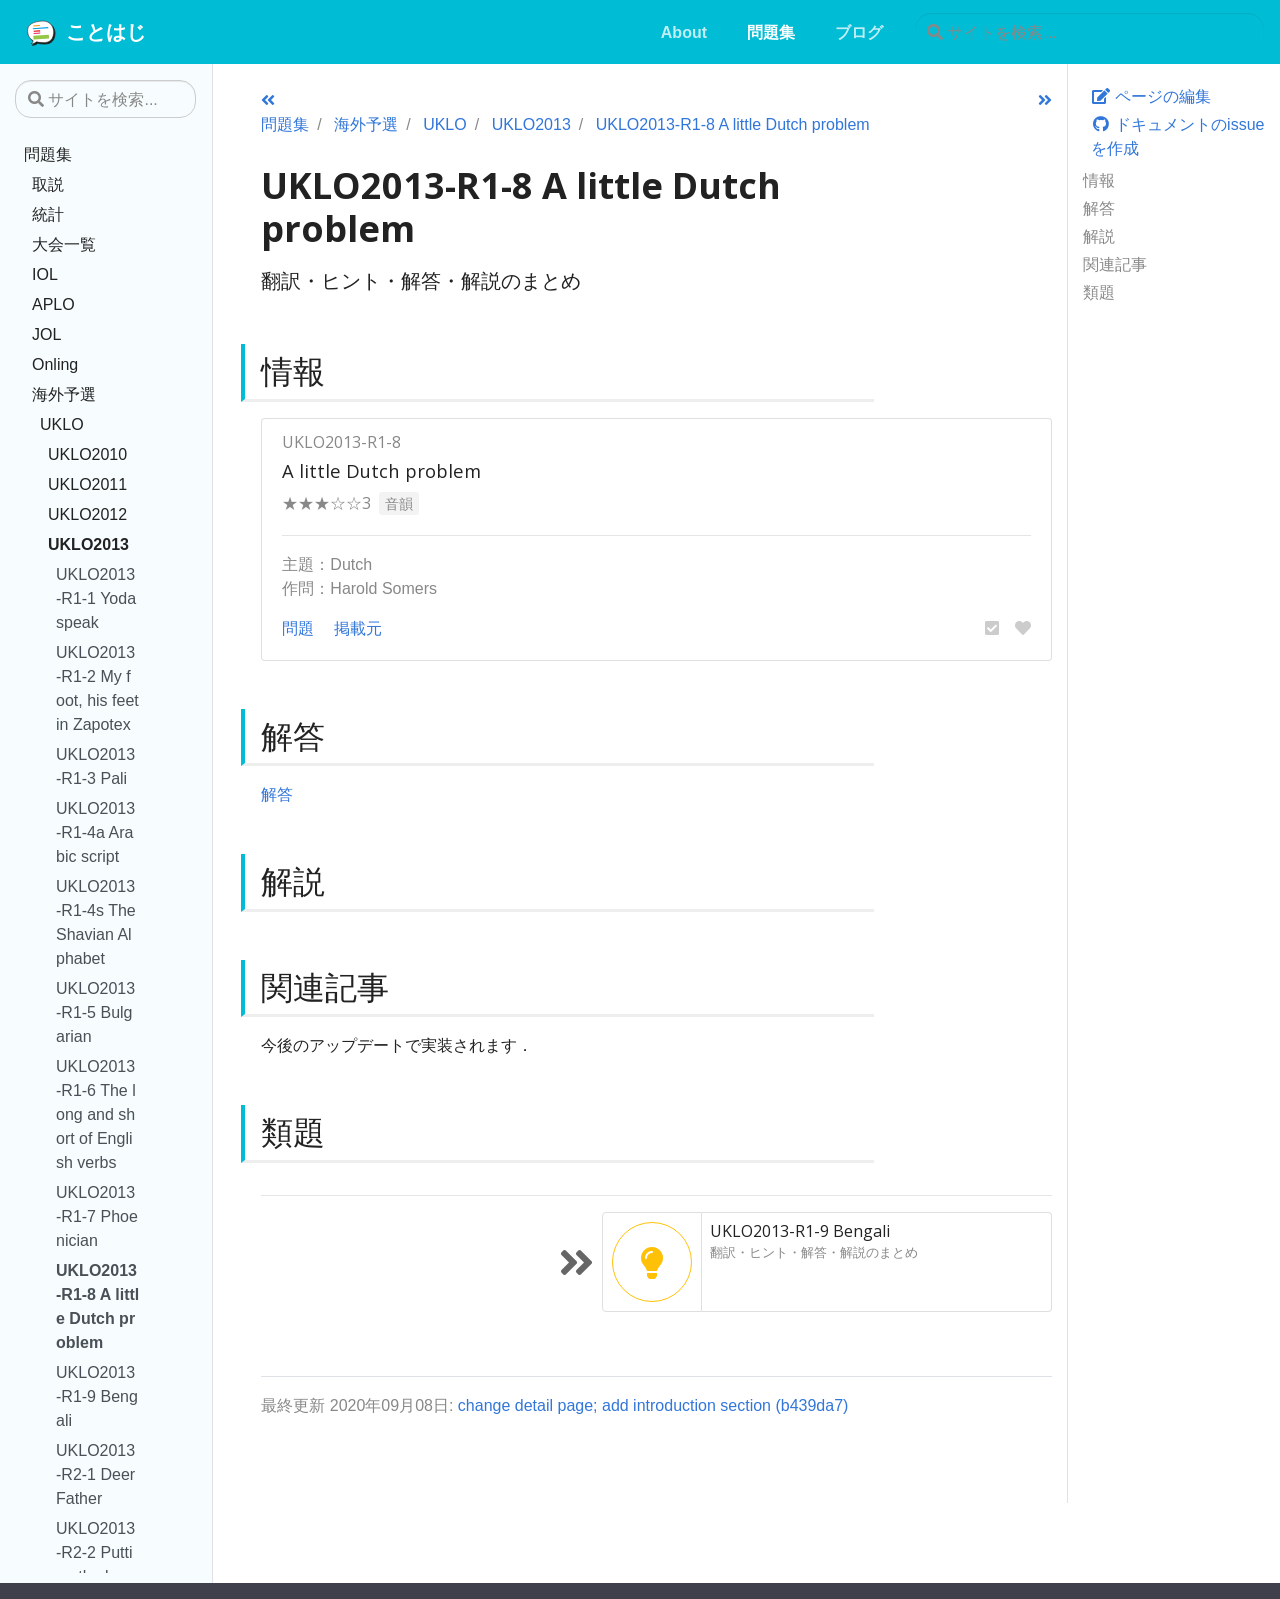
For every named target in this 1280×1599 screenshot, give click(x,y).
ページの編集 (1151, 96)
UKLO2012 (87, 514)
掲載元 (358, 628)
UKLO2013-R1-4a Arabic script (95, 832)
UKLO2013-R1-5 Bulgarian (95, 1012)
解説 (1099, 236)
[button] (992, 628)
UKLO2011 (87, 484)
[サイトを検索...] (1089, 32)
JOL (46, 334)
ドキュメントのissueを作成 (1178, 136)
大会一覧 (64, 244)
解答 (1099, 208)
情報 (1099, 180)
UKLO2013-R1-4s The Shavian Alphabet (96, 922)
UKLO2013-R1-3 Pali (95, 766)
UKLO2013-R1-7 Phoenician (97, 1216)
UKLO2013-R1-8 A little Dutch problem (97, 1306)
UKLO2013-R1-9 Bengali (97, 1396)
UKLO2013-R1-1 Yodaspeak (96, 598)
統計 (48, 214)
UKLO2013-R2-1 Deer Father (95, 1474)
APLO (53, 304)
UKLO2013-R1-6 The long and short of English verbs (96, 1114)
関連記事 (1115, 264)
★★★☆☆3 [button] (326, 503)
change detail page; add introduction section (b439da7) (653, 1405)
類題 (1099, 292)
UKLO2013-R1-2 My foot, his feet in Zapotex (97, 688)
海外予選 (64, 394)
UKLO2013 (88, 544)
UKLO (62, 424)
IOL (45, 274)
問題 (298, 628)
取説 (48, 184)
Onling (55, 364)
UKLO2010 (87, 454)
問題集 (48, 154)
